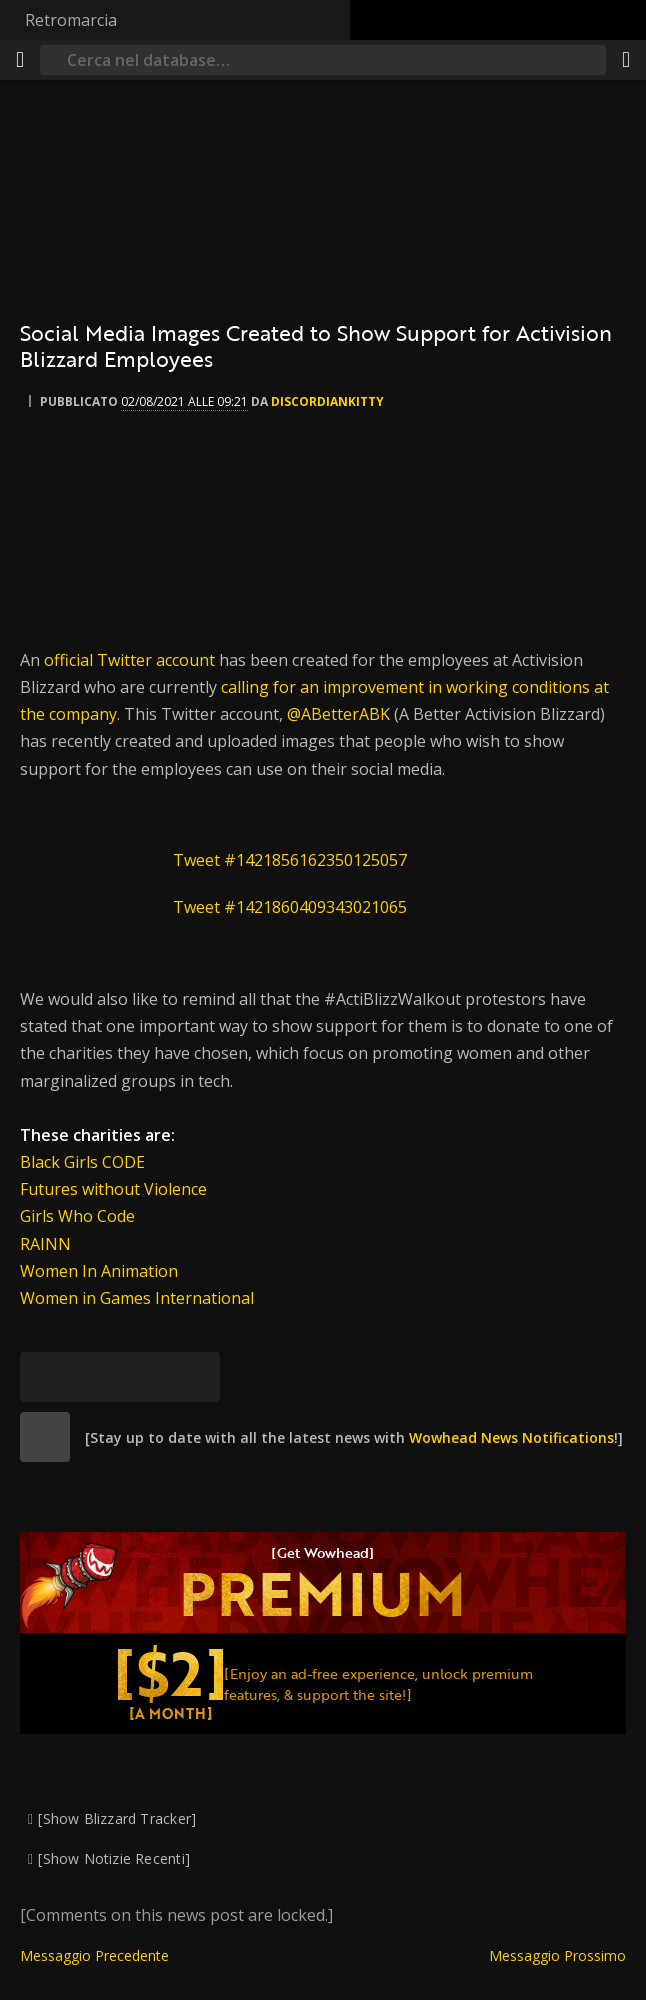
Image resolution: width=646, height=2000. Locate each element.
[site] (45, 1437)
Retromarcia (71, 20)
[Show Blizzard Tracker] (117, 1818)
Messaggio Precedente (94, 1955)
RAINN (45, 1244)
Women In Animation (99, 1271)
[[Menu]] (20, 60)
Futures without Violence (113, 1189)
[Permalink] (195, 1377)
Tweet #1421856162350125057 (290, 860)
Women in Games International (137, 1298)
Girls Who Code (77, 1216)
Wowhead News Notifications (511, 1437)
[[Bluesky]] (45, 1377)
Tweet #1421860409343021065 (290, 907)
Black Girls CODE (82, 1162)
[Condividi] (626, 60)
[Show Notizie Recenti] (114, 1858)
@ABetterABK (338, 714)
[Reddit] (145, 1377)
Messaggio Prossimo (557, 1955)
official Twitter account (129, 660)
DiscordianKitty (327, 401)
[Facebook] (95, 1377)
